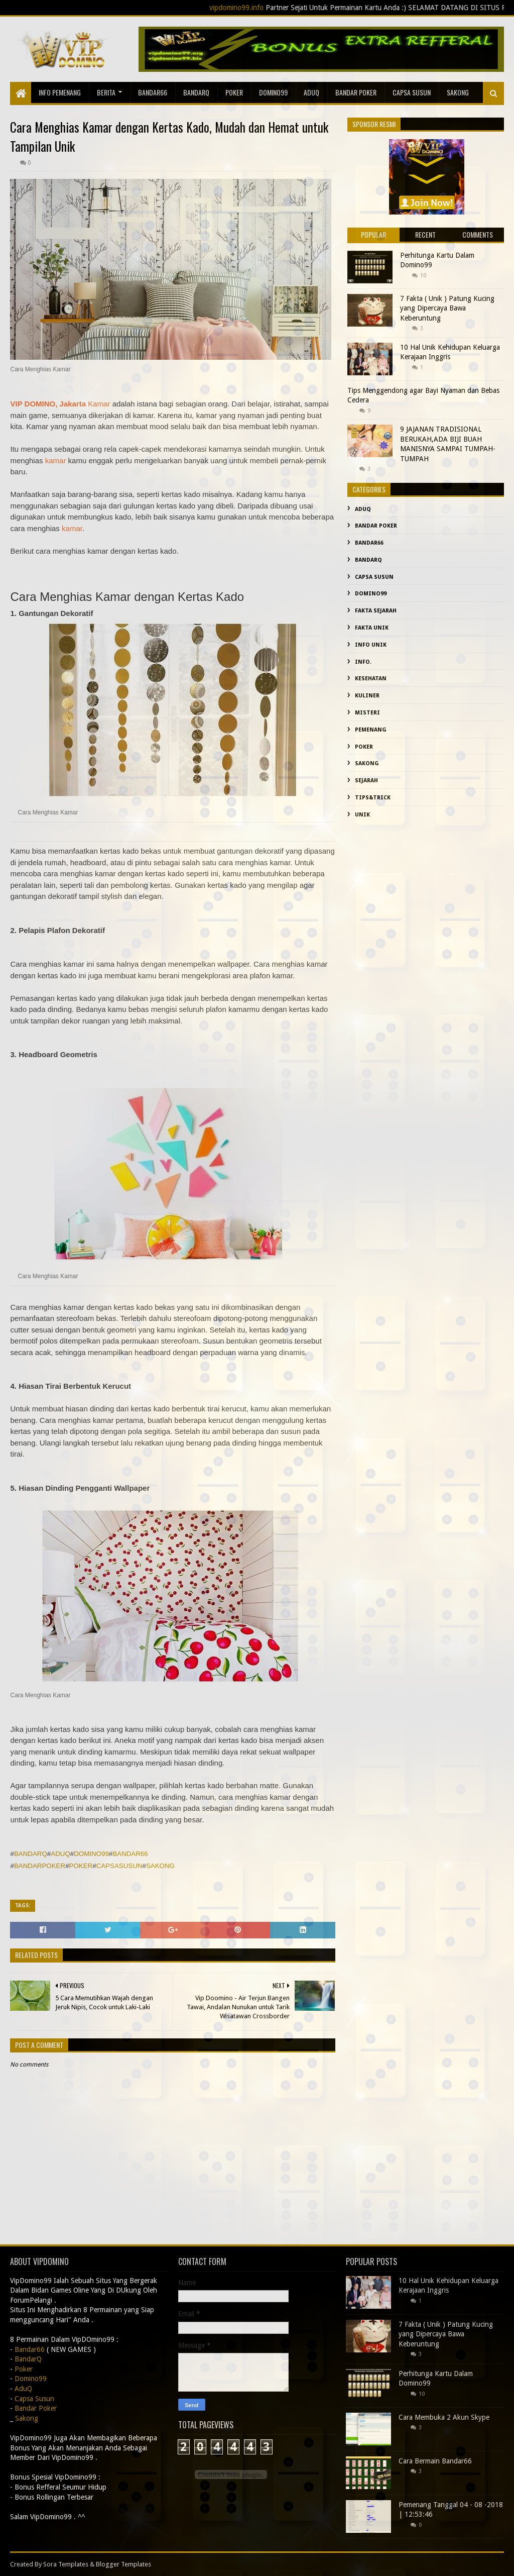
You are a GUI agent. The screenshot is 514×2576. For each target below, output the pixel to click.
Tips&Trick (373, 797)
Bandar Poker (355, 92)
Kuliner (367, 695)
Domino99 (273, 92)
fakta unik (372, 628)
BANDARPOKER (39, 1866)
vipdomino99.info (267, 8)
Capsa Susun (412, 92)
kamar (55, 460)
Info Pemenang (60, 92)
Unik (362, 814)
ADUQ (60, 1854)
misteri (367, 712)
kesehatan (371, 678)
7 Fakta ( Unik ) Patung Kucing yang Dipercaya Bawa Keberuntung (447, 308)
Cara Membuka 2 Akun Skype (444, 2417)
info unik (371, 645)
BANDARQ (30, 1854)
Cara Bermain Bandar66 (435, 2461)
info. (363, 662)
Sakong (367, 763)
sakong (458, 92)
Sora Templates (65, 2564)
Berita (106, 92)
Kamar (99, 403)
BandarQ (196, 92)
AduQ (311, 92)
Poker (234, 92)
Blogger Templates (123, 2564)
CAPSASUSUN (119, 1866)
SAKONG (160, 1866)
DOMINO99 (91, 1854)
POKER (81, 1866)
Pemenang (371, 730)
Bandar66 (152, 92)
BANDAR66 (130, 1854)
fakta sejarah (376, 610)
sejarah (366, 780)
